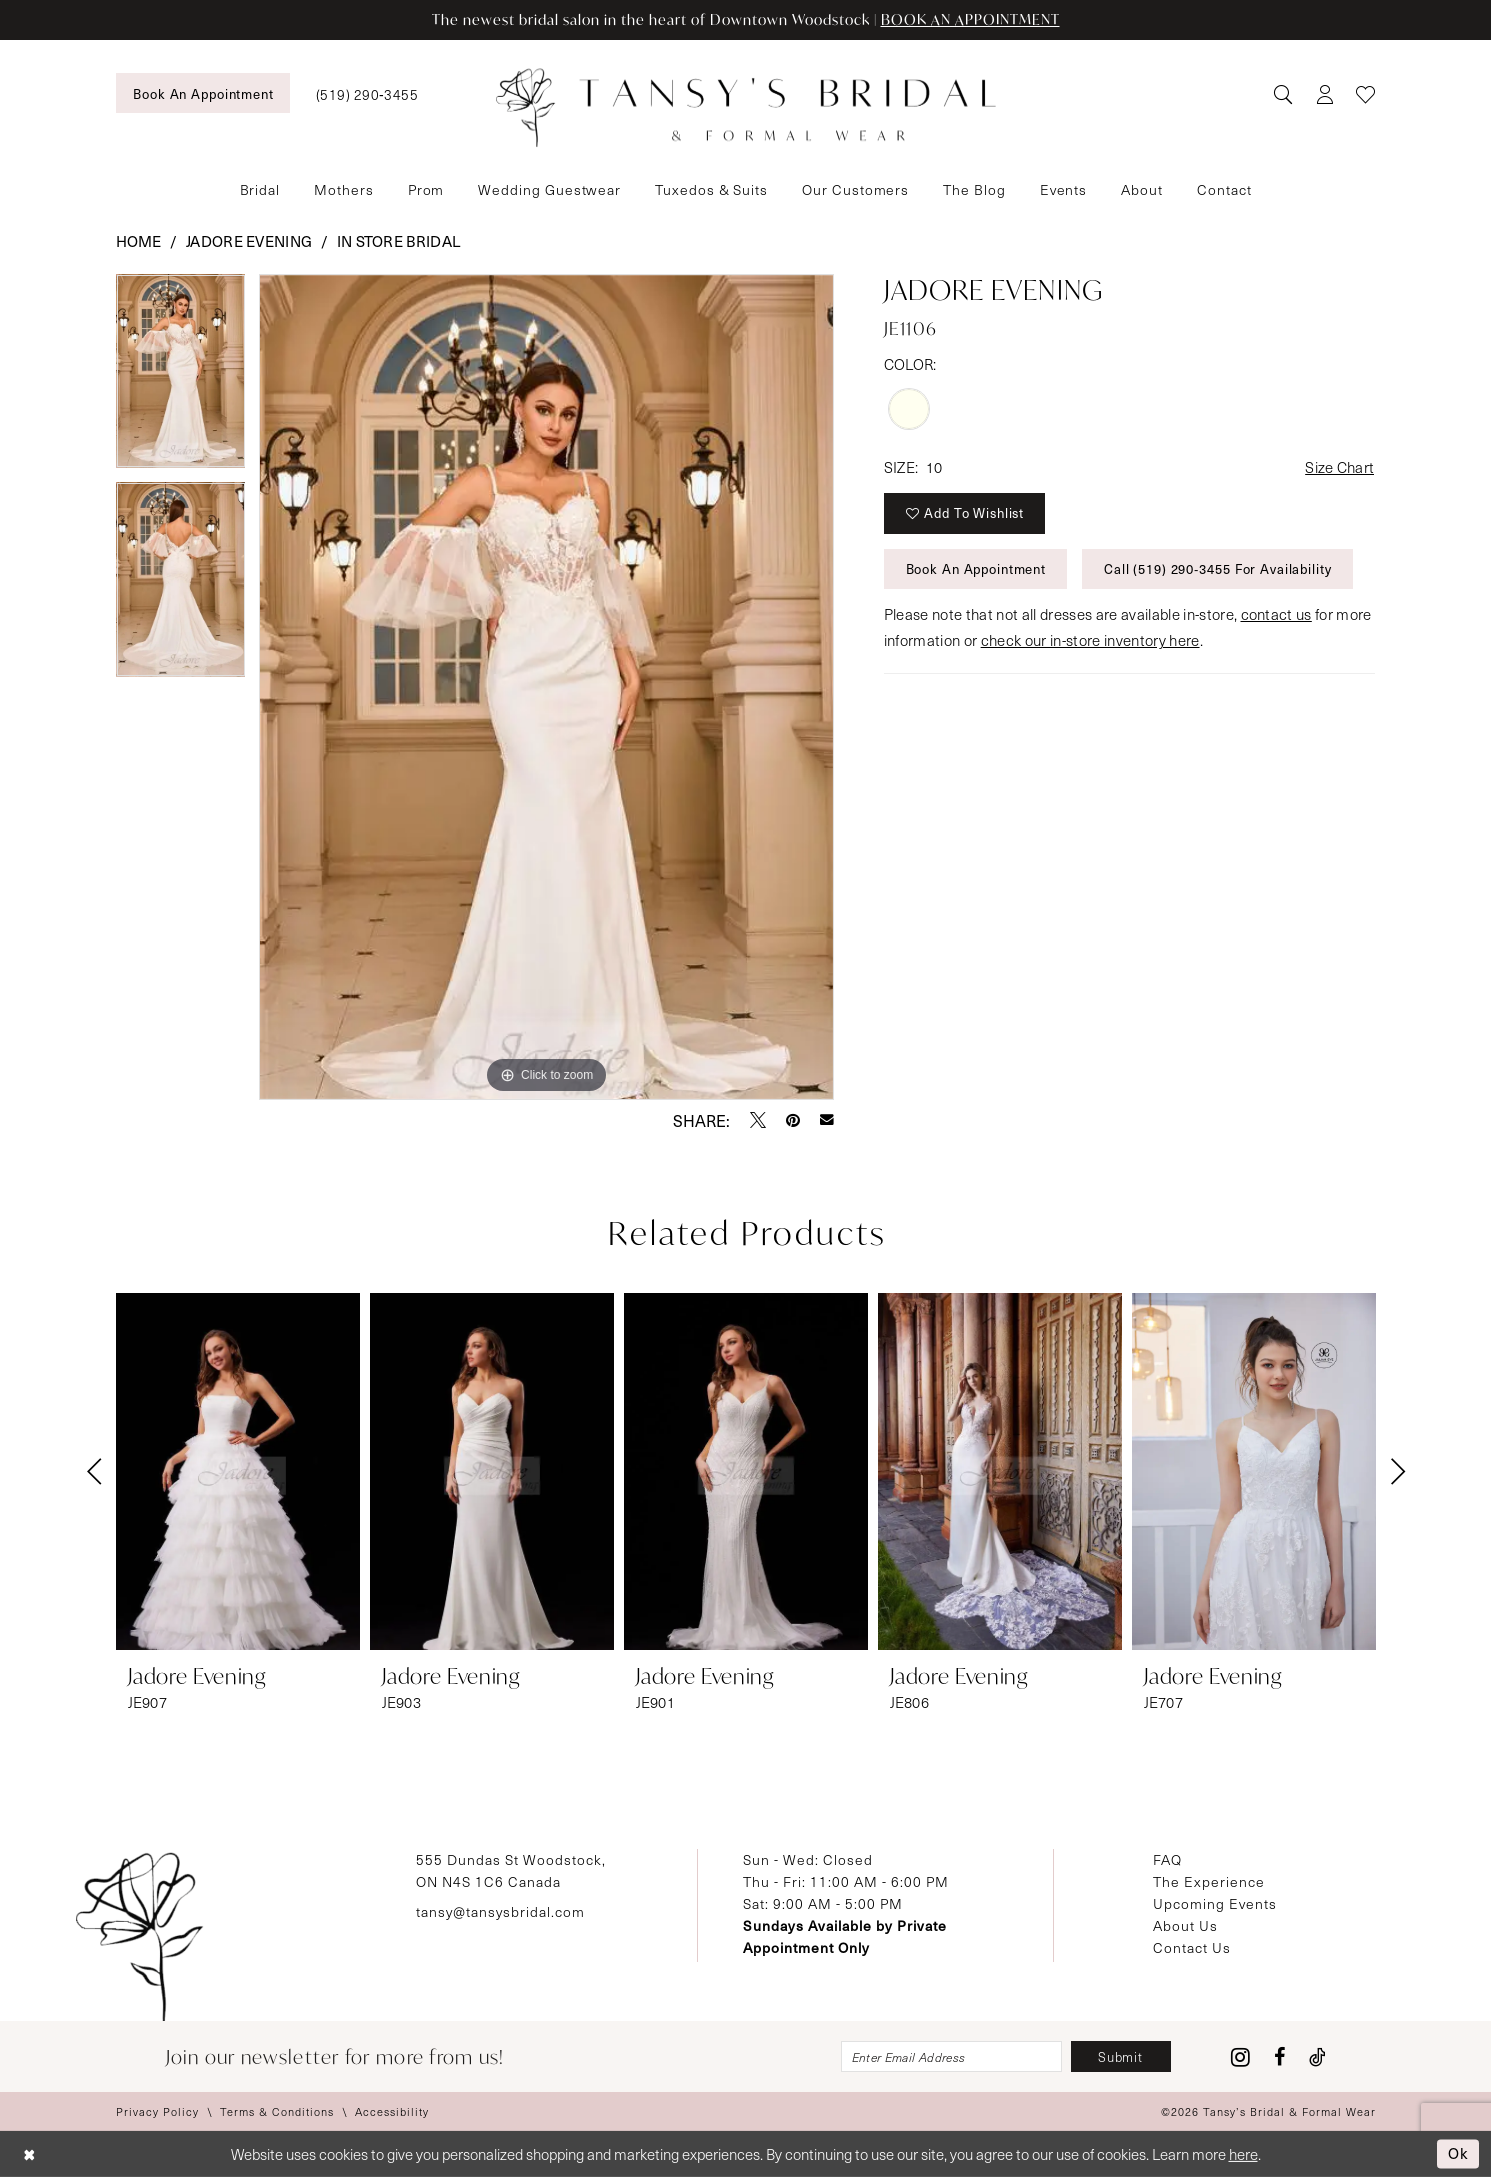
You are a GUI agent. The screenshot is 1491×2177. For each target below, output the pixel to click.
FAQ (1167, 1859)
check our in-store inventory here (1090, 640)
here (1243, 2154)
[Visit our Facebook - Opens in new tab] (1279, 2057)
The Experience (1209, 1881)
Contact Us (1192, 1947)
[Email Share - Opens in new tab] (827, 1120)
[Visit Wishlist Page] (1365, 94)
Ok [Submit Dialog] (1458, 2153)
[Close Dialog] (29, 2154)
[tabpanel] (181, 378)
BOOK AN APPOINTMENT (970, 19)
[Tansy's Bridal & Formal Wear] (746, 108)
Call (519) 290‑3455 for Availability (1218, 568)
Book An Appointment (976, 568)
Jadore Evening (249, 241)
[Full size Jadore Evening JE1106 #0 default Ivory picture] (546, 687)
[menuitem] (203, 93)
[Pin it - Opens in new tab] (793, 1120)
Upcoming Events (1215, 1903)
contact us (1276, 614)
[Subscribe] (1121, 2056)
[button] (1324, 94)
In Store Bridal (399, 241)
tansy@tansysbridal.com (500, 1911)
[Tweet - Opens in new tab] (758, 1120)
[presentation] (238, 1471)
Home (139, 241)
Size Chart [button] (1339, 467)
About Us (1185, 1925)
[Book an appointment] (203, 93)
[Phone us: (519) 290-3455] (367, 93)
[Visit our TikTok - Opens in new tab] (1317, 2057)
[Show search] (1282, 94)
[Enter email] (951, 2056)
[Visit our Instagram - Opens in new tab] (1240, 2057)
